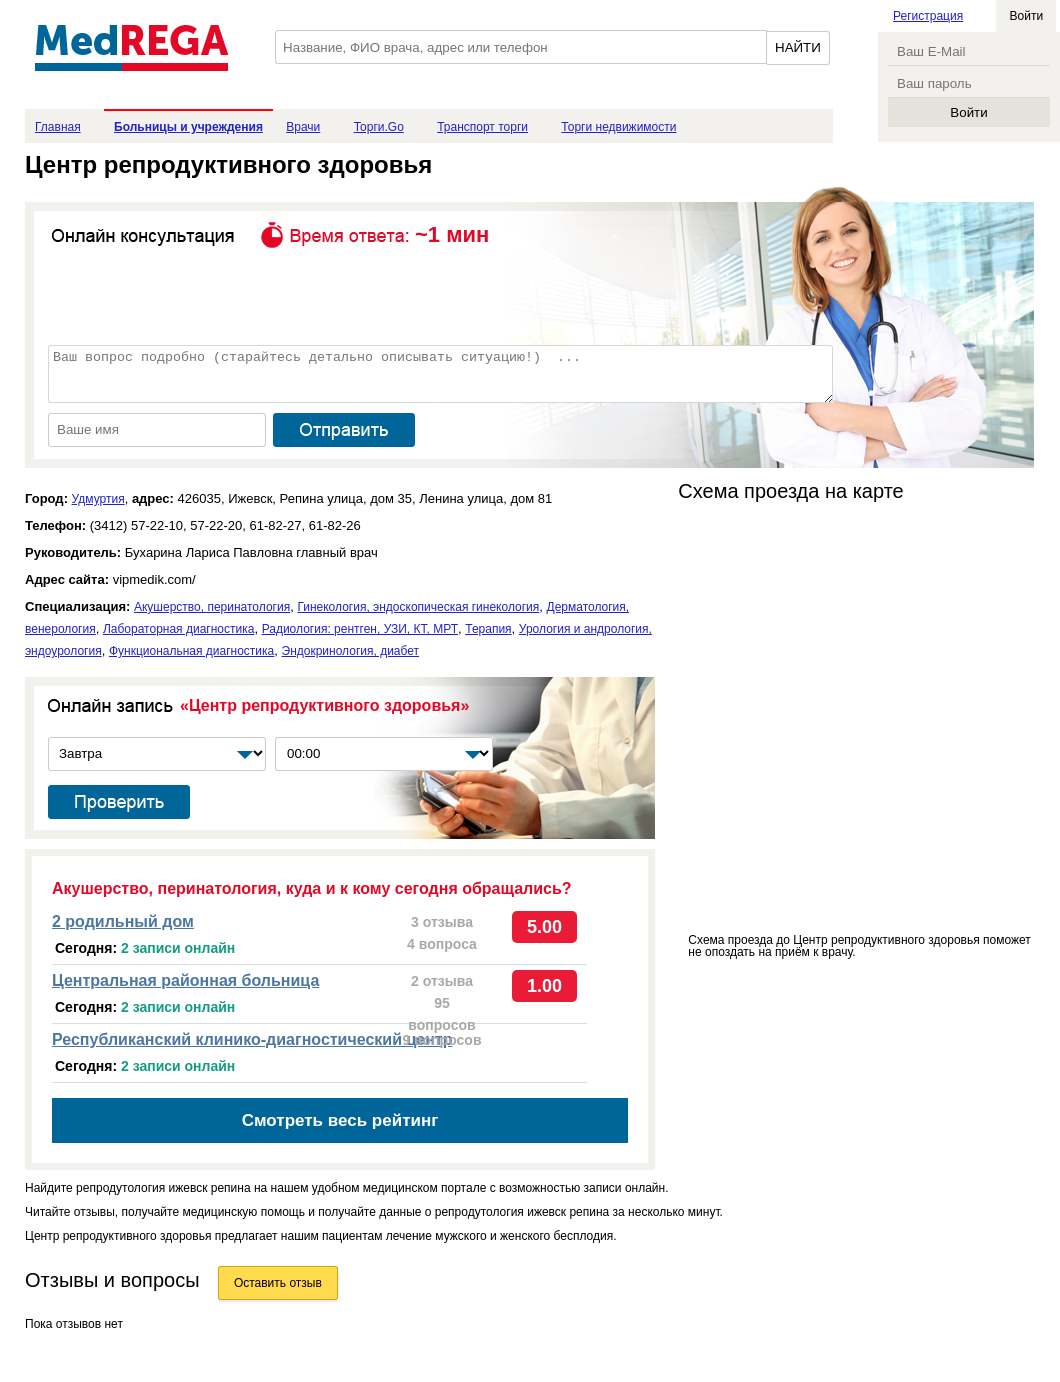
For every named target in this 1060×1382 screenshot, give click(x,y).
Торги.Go (379, 127)
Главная (58, 127)
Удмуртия (98, 499)
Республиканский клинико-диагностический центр (252, 1039)
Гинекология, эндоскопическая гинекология (418, 607)
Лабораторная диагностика (178, 629)
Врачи (303, 127)
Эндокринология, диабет (351, 651)
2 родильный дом (123, 921)
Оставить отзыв (278, 1283)
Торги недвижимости (618, 127)
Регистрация (928, 16)
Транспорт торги (482, 127)
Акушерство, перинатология (212, 607)
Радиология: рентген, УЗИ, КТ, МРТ (360, 629)
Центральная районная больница (185, 980)
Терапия (488, 629)
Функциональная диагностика (191, 651)
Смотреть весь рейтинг (340, 1120)
